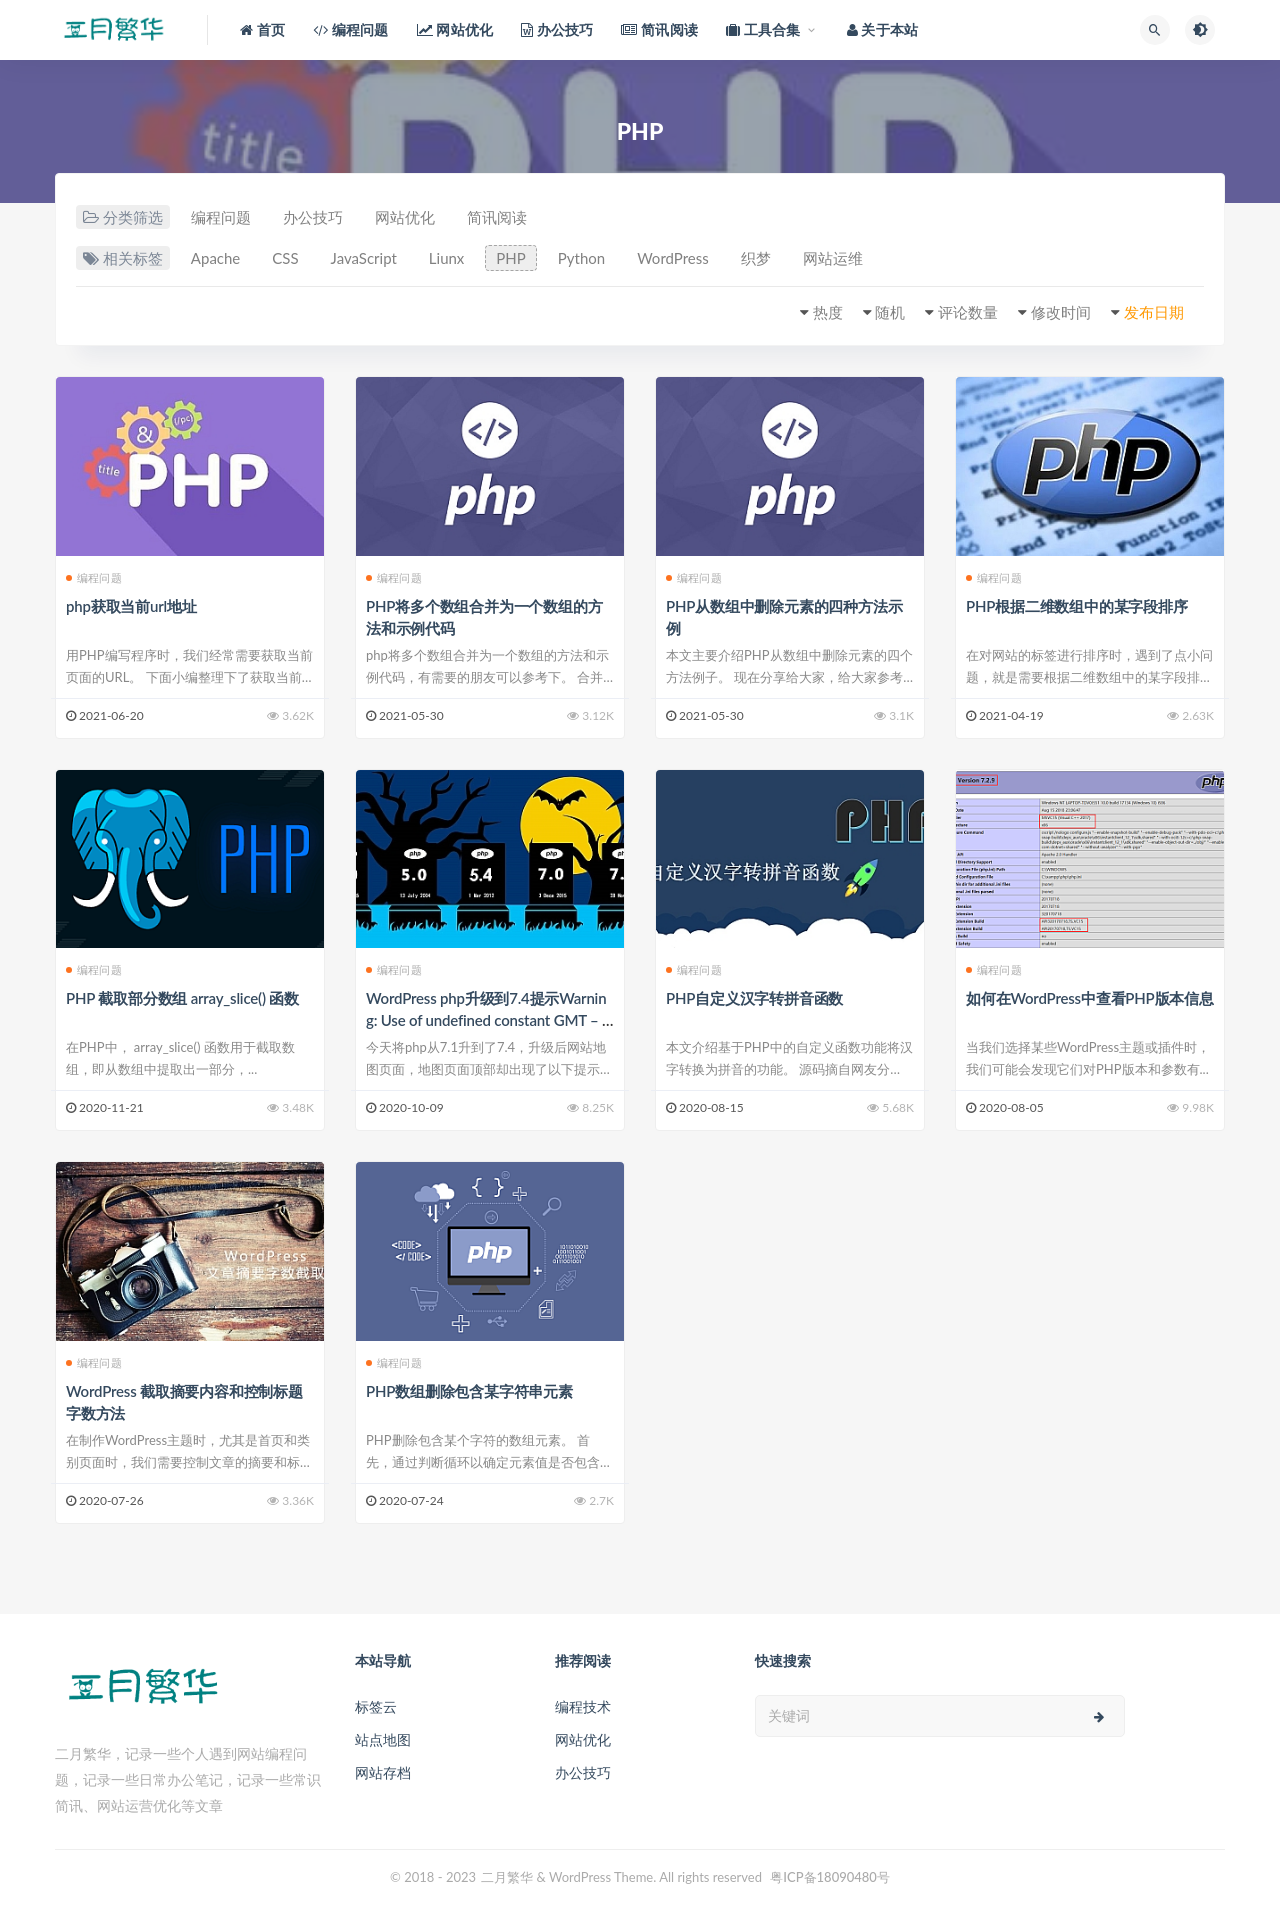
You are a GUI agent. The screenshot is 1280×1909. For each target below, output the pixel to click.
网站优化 (405, 217)
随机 (890, 312)
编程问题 (221, 217)
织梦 (756, 258)
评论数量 (968, 312)
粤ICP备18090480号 (830, 1877)
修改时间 (1061, 312)
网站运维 (833, 258)
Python (581, 258)
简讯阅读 (497, 217)
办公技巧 (313, 217)
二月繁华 (507, 1877)
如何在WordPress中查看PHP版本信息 (1090, 998)
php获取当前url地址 (131, 606)
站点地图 (383, 1739)
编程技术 (583, 1706)
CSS (285, 258)
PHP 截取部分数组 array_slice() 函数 (182, 998)
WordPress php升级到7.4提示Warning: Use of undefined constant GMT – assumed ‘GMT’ (487, 1020)
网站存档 (383, 1772)
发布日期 (1154, 312)
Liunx (447, 258)
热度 (828, 312)
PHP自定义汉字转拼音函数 (754, 998)
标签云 (376, 1706)
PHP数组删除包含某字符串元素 (469, 1391)
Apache (215, 258)
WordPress (673, 258)
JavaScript (364, 258)
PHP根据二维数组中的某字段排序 (1077, 606)
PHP (510, 258)
